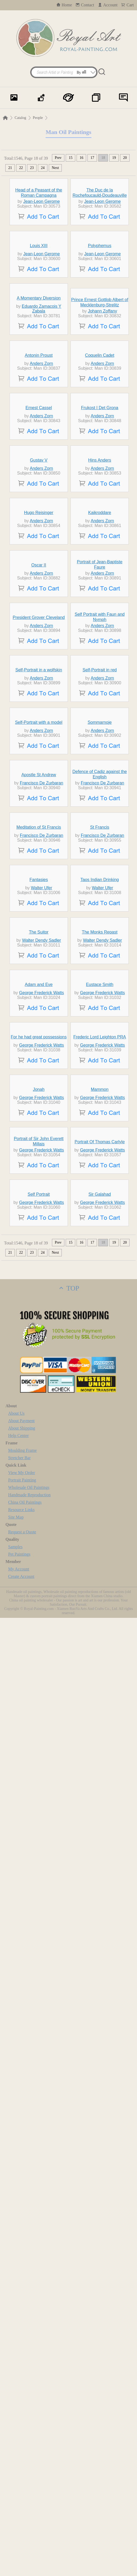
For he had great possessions (39, 1849)
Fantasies (38, 1545)
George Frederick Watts (41, 1756)
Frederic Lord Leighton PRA (99, 1849)
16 (81, 158)
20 (125, 158)
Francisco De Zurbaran (41, 1351)
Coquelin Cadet (99, 550)
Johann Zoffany (102, 457)
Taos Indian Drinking (100, 1545)
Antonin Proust (39, 550)
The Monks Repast (99, 1646)
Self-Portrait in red (100, 1141)
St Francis (99, 1444)
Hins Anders (99, 736)
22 (21, 168)
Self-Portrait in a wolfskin (38, 1141)
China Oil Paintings (25, 2460)
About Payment (21, 2379)
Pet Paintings (19, 2512)
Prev (58, 158)
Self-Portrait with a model (39, 1242)
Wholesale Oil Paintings (29, 2445)
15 (70, 158)
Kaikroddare (99, 837)
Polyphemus (99, 343)
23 (32, 168)
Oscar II (38, 938)
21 (10, 168)
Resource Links (21, 2468)
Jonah (39, 1950)
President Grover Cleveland (39, 1039)
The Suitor (38, 1646)
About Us (16, 2371)
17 (92, 158)
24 (43, 168)
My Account (18, 2527)
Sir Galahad (100, 2152)
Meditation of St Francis (38, 1444)
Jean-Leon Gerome (41, 250)
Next (55, 168)
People (38, 118)
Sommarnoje (100, 1242)
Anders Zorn (41, 558)
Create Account (21, 2534)
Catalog (20, 118)
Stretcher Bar (19, 2416)
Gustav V (38, 736)
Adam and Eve (39, 1747)
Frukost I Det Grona (99, 635)
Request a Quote (22, 2490)
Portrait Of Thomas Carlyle (99, 2051)
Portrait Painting (22, 2438)
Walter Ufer (41, 1553)
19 (114, 158)
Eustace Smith (99, 1747)
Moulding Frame (22, 2408)
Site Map (16, 2475)
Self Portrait (39, 2152)
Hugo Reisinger (38, 837)
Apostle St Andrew (38, 1343)
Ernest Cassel (38, 635)
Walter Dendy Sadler (41, 1655)
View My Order (21, 2430)
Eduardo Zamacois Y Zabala (41, 454)
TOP (68, 2246)
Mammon (100, 1950)
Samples (15, 2505)
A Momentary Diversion (38, 444)
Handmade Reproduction (29, 2453)
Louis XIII (39, 343)
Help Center (18, 2393)
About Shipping (21, 2386)
